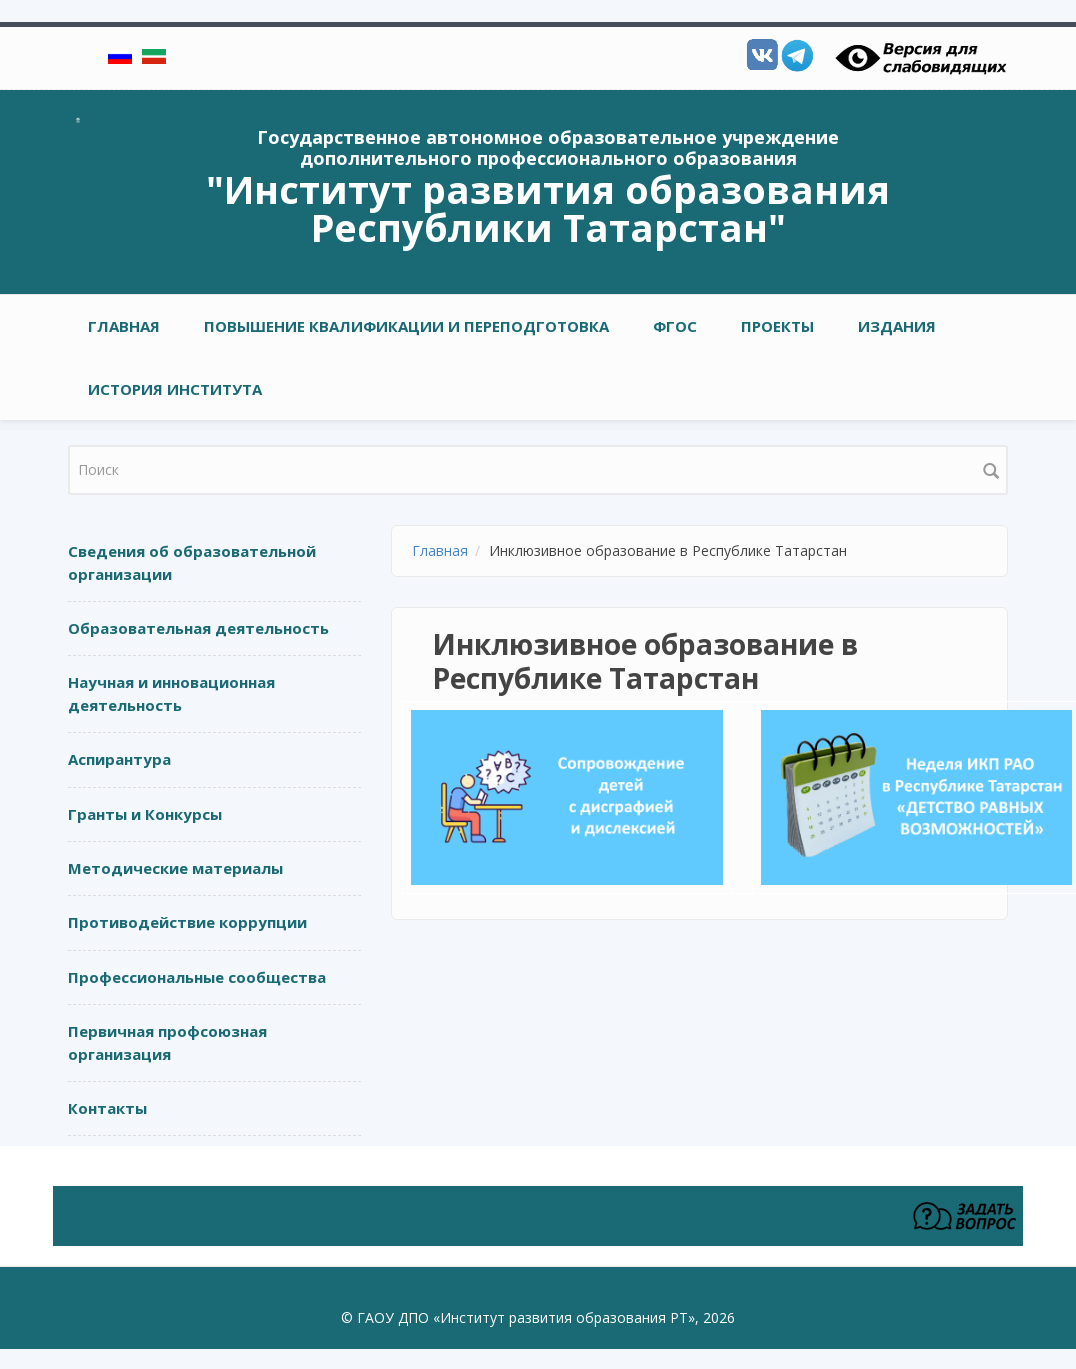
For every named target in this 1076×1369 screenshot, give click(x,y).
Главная (124, 326)
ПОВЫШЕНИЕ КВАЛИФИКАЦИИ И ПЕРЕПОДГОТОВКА (406, 326)
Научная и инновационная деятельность (171, 693)
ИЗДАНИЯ (897, 326)
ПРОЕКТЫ (777, 326)
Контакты (107, 1108)
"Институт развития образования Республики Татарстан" (548, 208)
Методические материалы (175, 868)
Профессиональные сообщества (197, 977)
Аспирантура (119, 759)
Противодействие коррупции (187, 922)
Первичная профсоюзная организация (167, 1042)
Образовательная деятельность (198, 628)
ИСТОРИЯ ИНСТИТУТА (175, 389)
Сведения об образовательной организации (192, 562)
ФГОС (675, 326)
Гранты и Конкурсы (145, 814)
